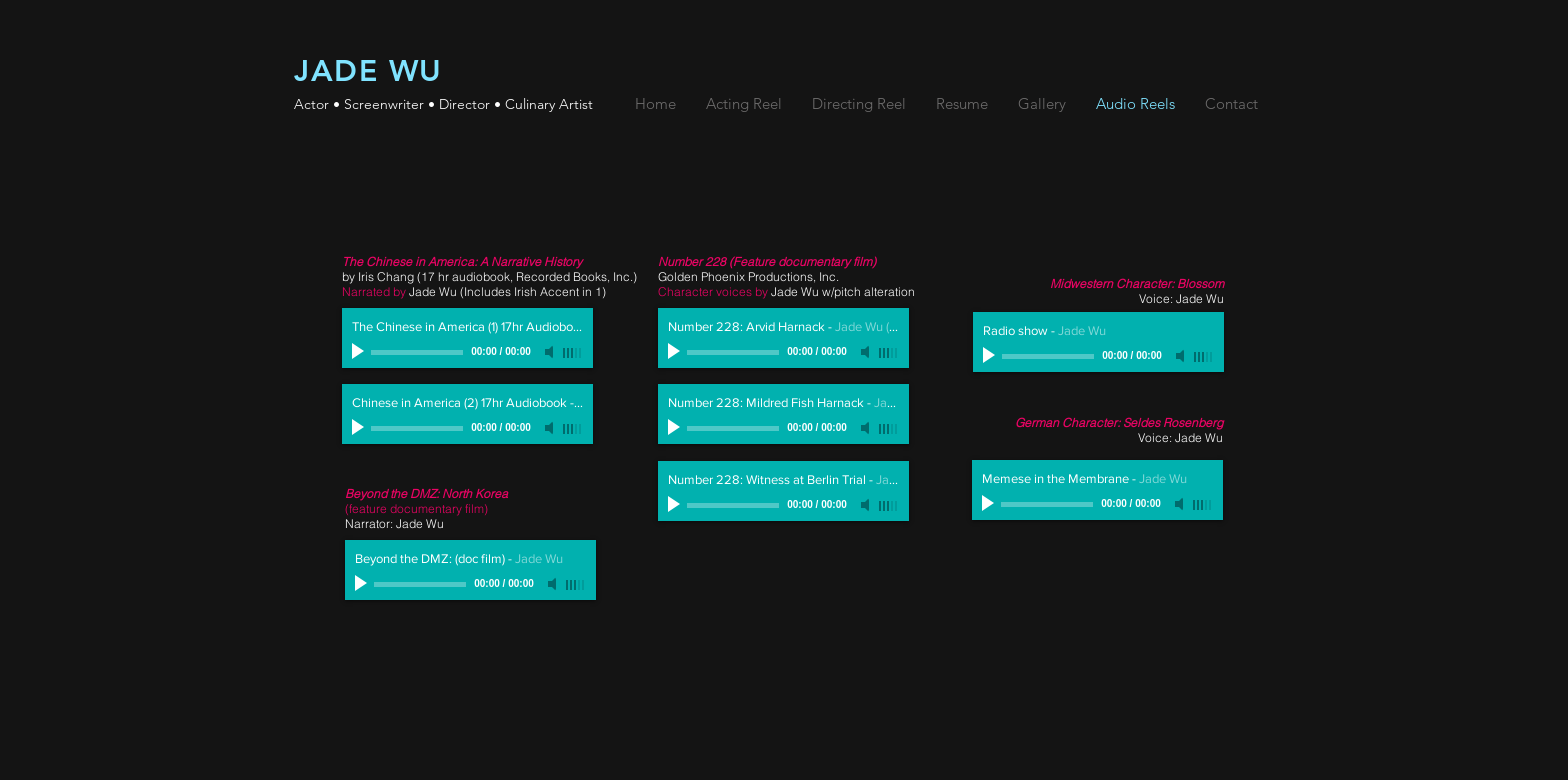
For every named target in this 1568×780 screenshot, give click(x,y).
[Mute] (551, 352)
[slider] (573, 353)
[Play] (360, 352)
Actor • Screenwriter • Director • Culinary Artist (443, 104)
